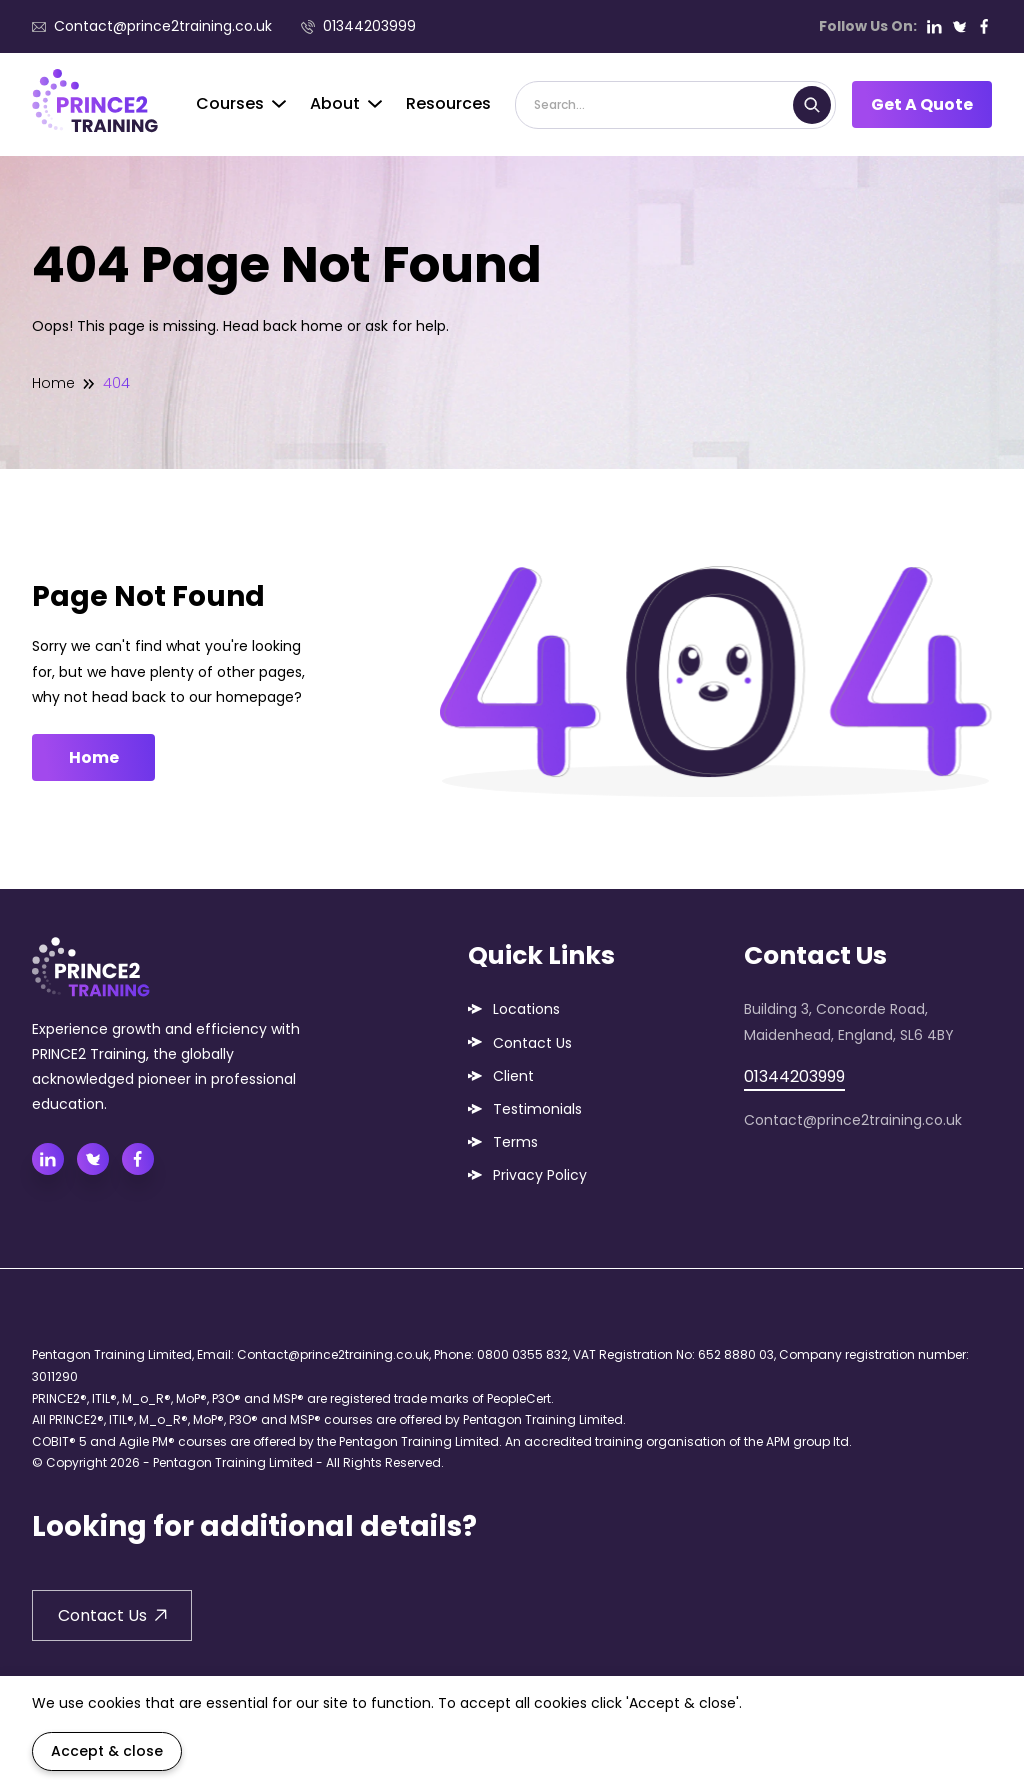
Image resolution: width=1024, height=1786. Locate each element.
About (346, 103)
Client (513, 1076)
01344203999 (358, 26)
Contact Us (532, 1043)
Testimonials (537, 1109)
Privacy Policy (540, 1175)
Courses (241, 103)
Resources (448, 103)
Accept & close (107, 1751)
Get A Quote (922, 104)
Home (53, 383)
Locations (526, 1009)
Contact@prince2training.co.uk (152, 26)
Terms (515, 1142)
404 (116, 383)
